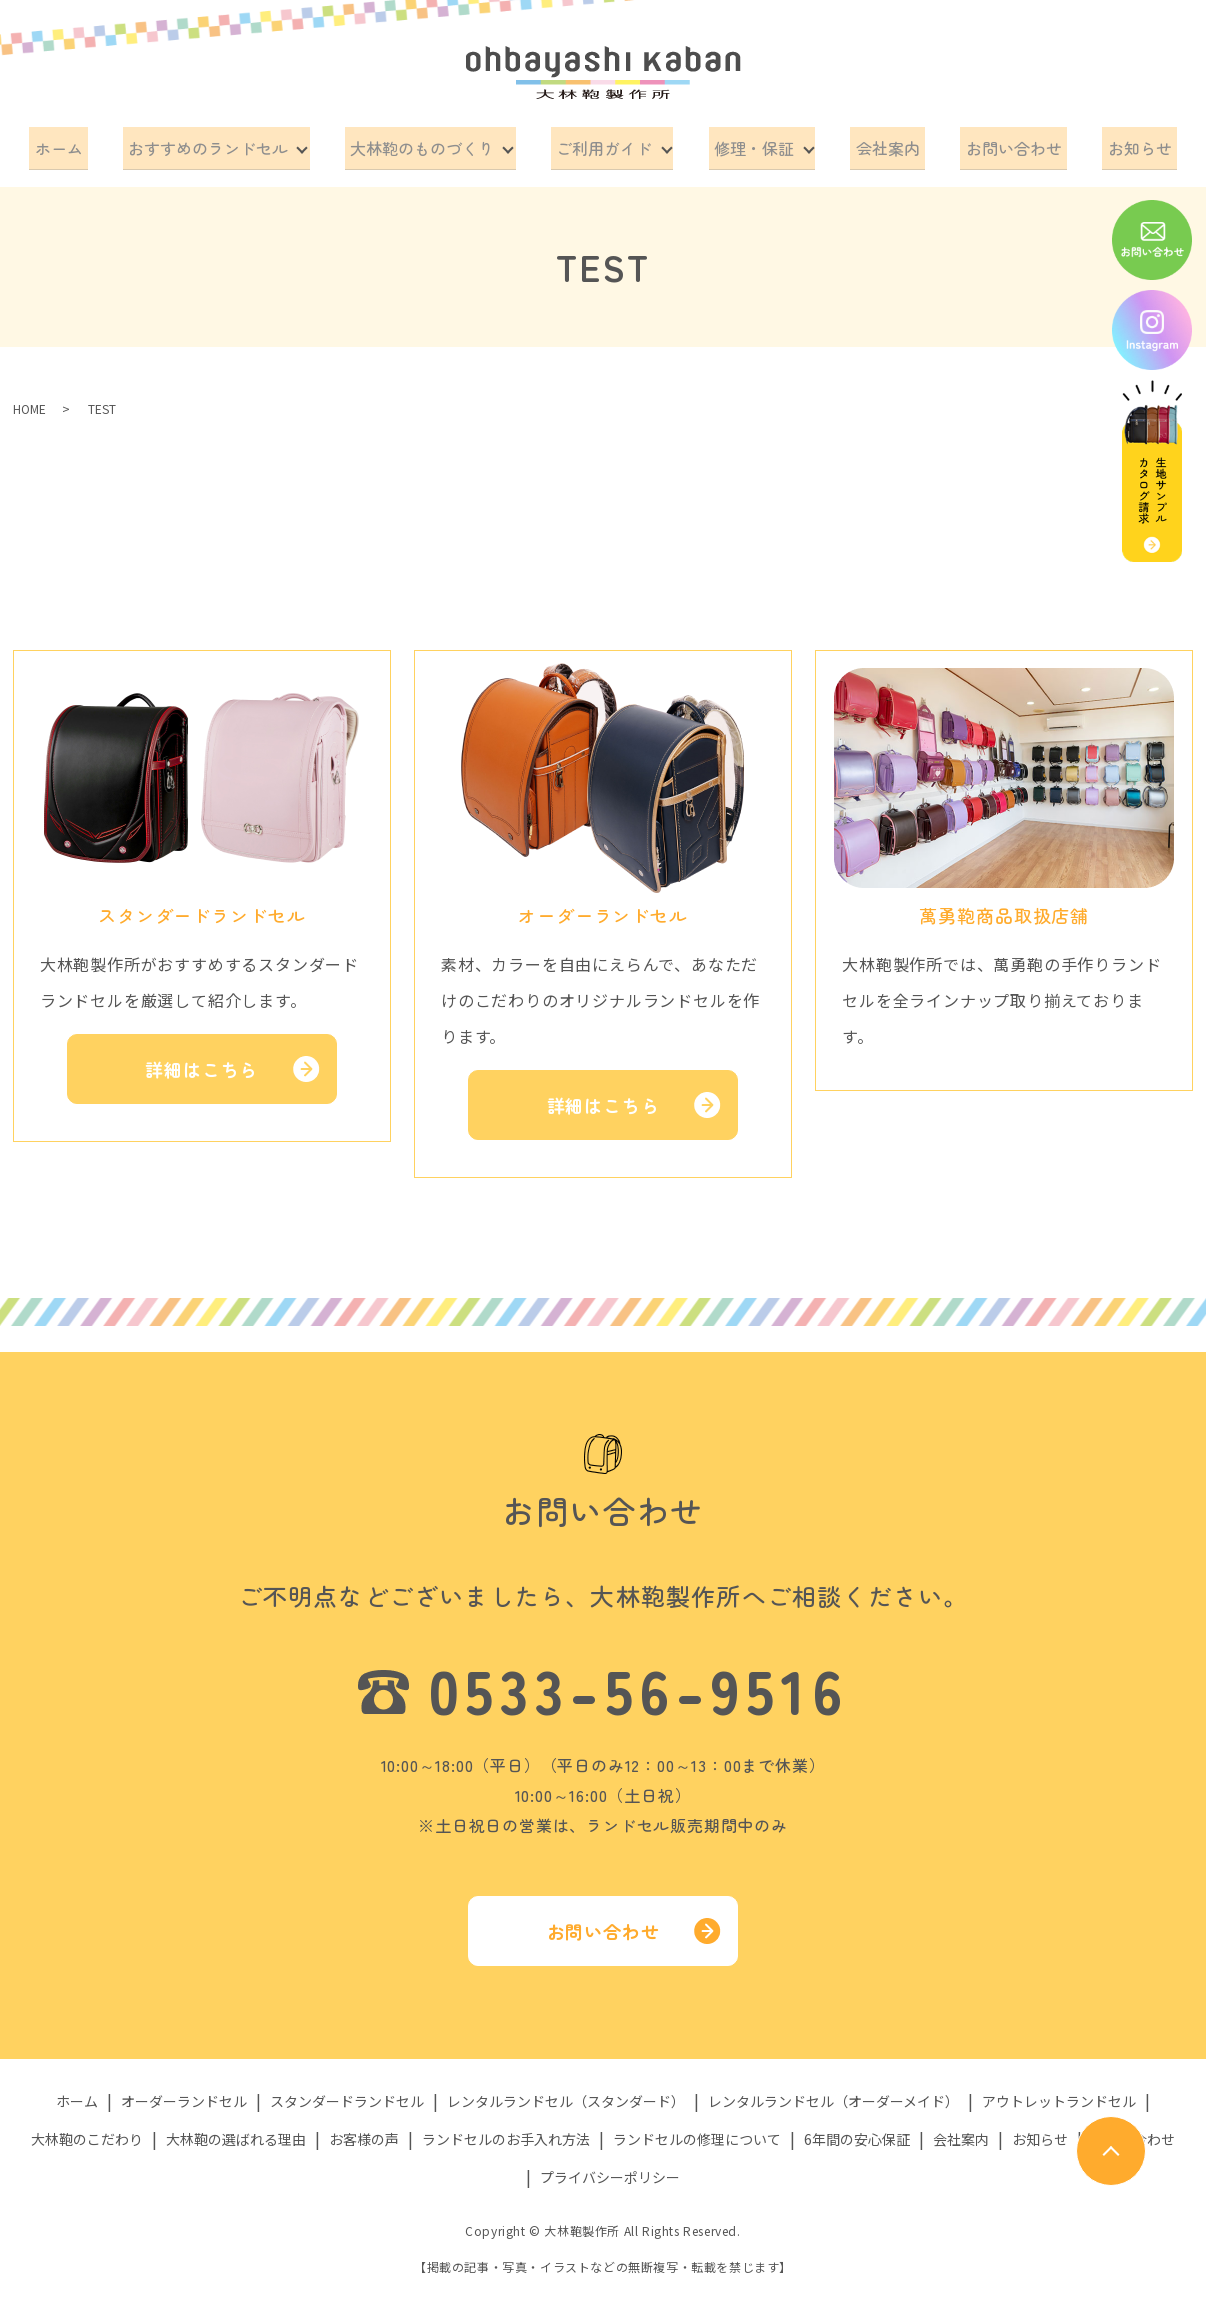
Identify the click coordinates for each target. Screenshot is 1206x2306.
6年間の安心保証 (857, 2132)
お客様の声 (364, 2132)
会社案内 (888, 144)
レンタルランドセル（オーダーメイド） (833, 2094)
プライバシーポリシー (610, 2170)
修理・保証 (757, 144)
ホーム (80, 144)
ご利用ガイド (609, 144)
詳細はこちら (201, 1062)
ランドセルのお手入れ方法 (506, 2132)
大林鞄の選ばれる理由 (236, 2132)
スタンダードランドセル (347, 2094)
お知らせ (1118, 144)
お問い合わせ (1003, 144)
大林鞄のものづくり (430, 144)
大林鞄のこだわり (87, 2132)
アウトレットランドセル (1059, 2094)
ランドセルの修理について (697, 2132)
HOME (29, 401)
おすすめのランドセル (219, 144)
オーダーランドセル (184, 2094)
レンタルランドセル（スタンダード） (566, 2094)
